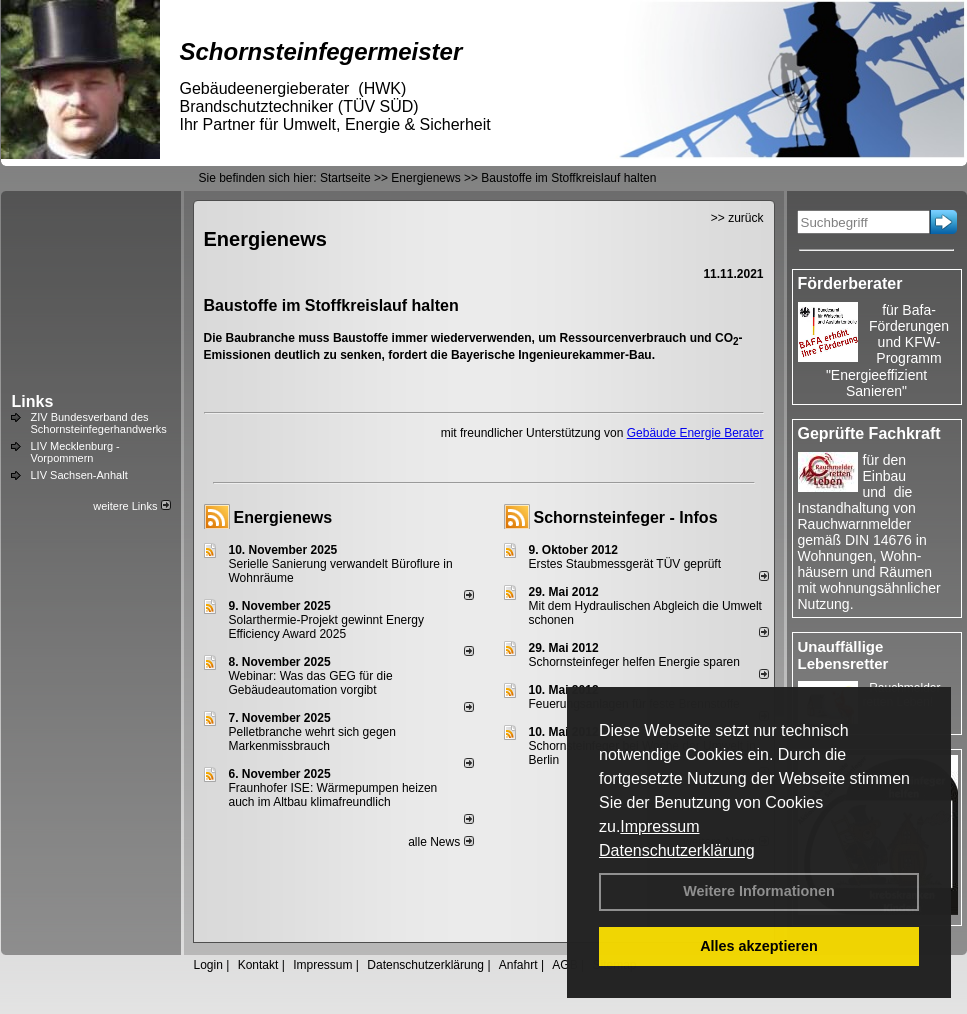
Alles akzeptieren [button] (759, 946)
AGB (564, 965)
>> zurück (737, 218)
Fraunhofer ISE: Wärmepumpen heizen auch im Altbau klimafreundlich (333, 795)
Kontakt (258, 965)
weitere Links (131, 506)
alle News (440, 842)
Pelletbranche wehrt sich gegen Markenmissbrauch (312, 739)
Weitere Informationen (759, 891)
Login (208, 965)
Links (33, 401)
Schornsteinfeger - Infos (626, 517)
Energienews (283, 517)
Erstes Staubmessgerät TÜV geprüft (625, 564)
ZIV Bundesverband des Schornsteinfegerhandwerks (99, 423)
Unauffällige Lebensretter (843, 655)
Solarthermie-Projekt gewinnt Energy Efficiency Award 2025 (326, 627)
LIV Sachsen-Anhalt (79, 475)
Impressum (659, 826)
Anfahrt (518, 965)
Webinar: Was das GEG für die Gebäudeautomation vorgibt (311, 683)
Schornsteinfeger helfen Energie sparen (634, 662)
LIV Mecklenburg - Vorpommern (75, 452)
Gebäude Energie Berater (695, 433)
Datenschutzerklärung (677, 850)
